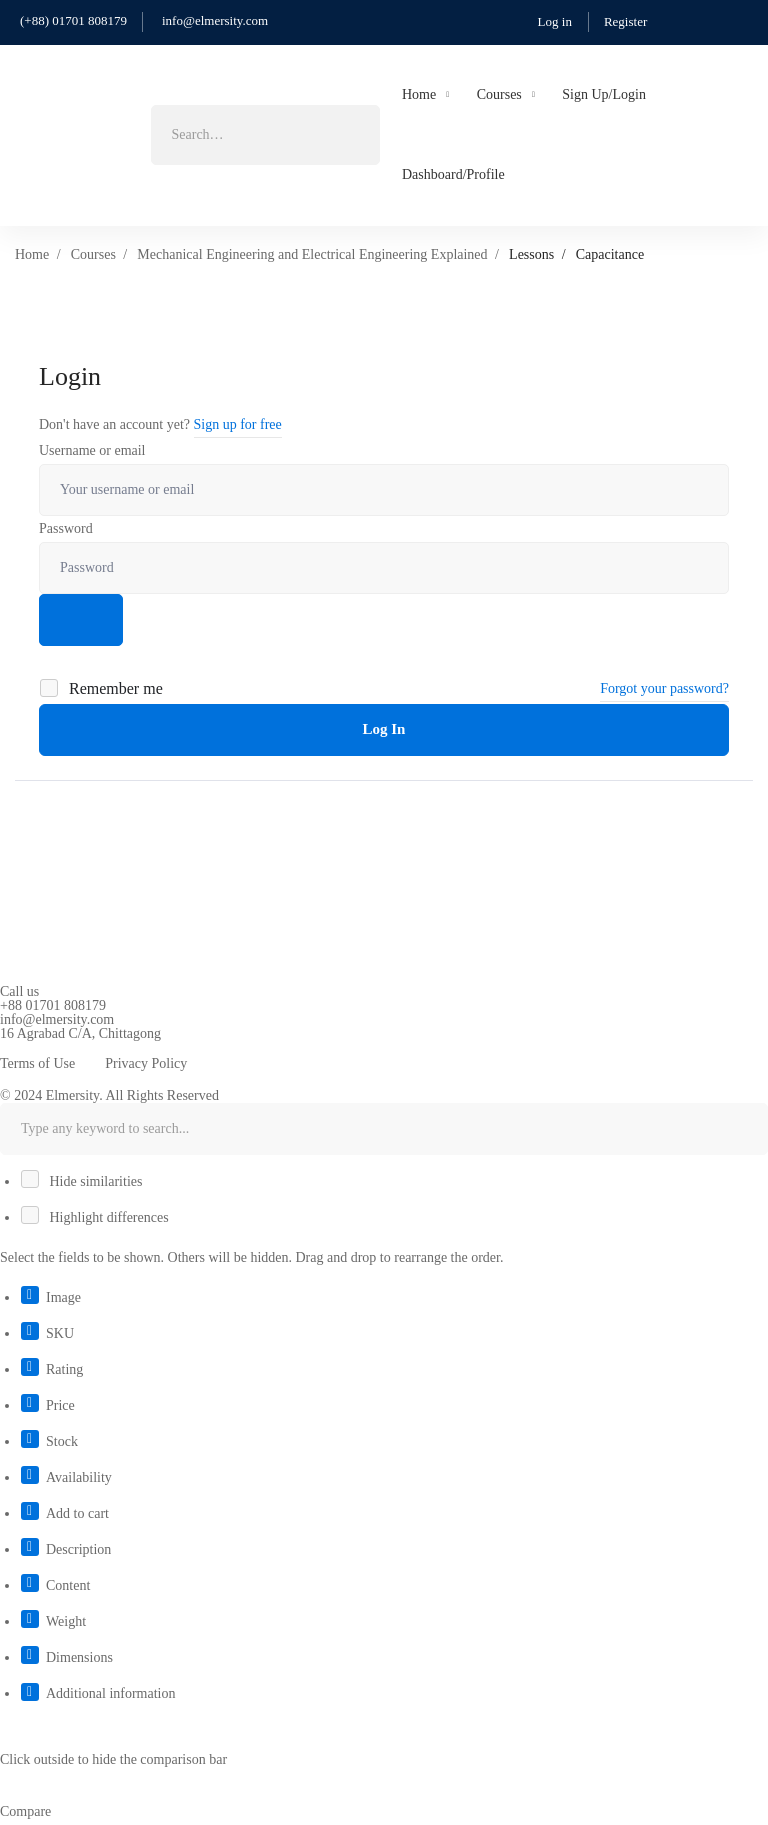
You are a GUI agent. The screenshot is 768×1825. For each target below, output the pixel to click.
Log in (555, 21)
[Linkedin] (62, 1046)
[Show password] (81, 620)
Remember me (102, 688)
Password (66, 528)
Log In (384, 729)
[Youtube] (31, 1046)
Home (32, 254)
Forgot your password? (664, 688)
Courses (93, 254)
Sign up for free (238, 424)
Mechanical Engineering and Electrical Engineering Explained (312, 254)
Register (625, 21)
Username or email (92, 450)
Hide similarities (82, 1181)
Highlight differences (96, 1217)
